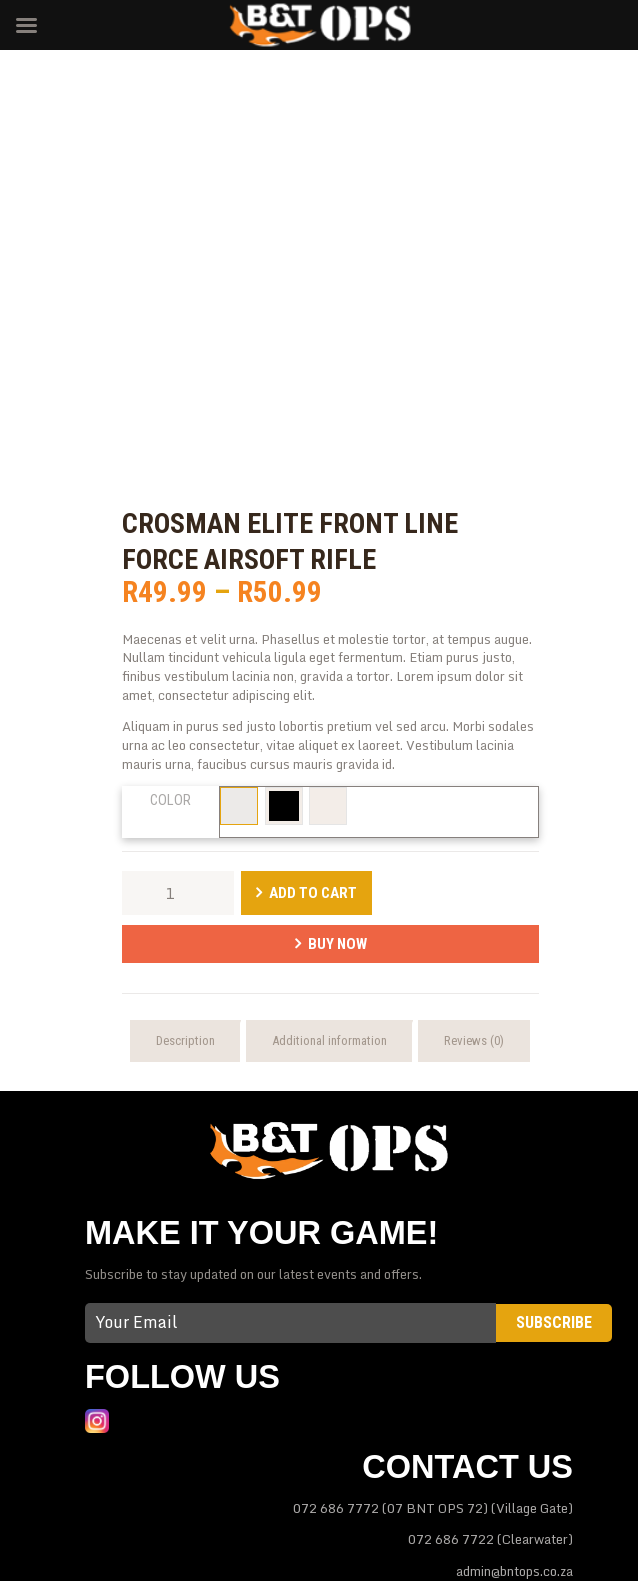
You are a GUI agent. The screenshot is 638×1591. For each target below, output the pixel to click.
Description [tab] (185, 1040)
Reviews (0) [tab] (474, 1040)
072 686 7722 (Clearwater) (490, 1539)
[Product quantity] (178, 893)
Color (170, 800)
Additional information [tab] (329, 1040)
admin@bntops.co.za (514, 1571)
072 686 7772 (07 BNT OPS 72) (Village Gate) (433, 1508)
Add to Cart (313, 893)
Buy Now (337, 944)
